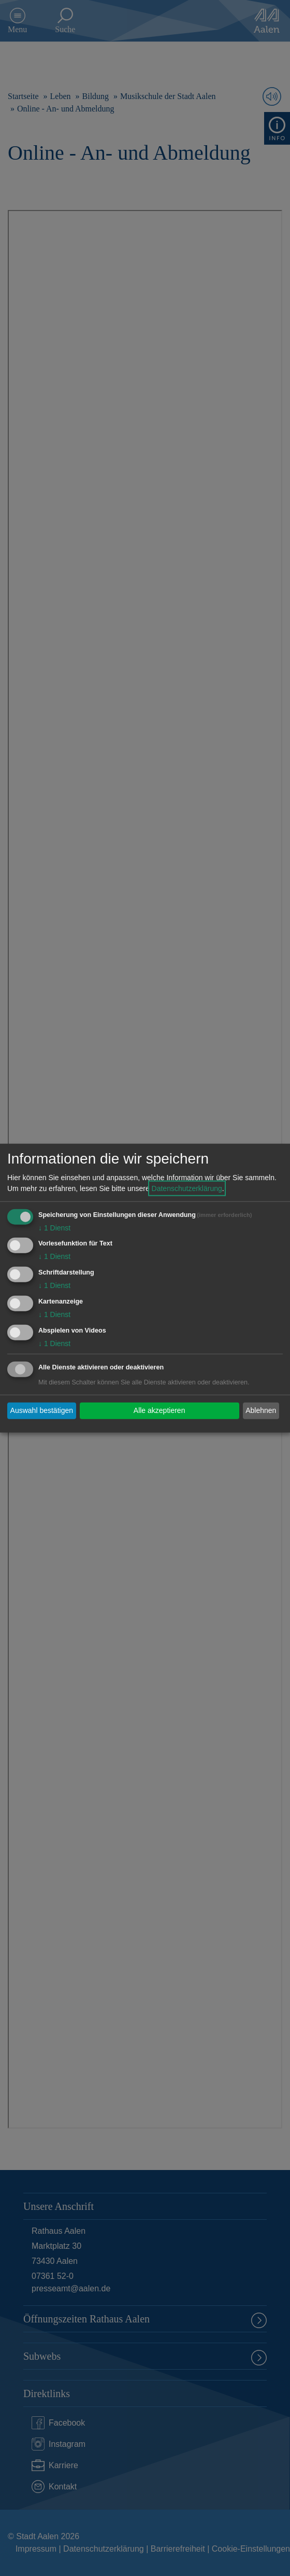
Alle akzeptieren (159, 1410)
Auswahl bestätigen (41, 1410)
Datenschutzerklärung (187, 1188)
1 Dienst (54, 1227)
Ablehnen (260, 1410)
